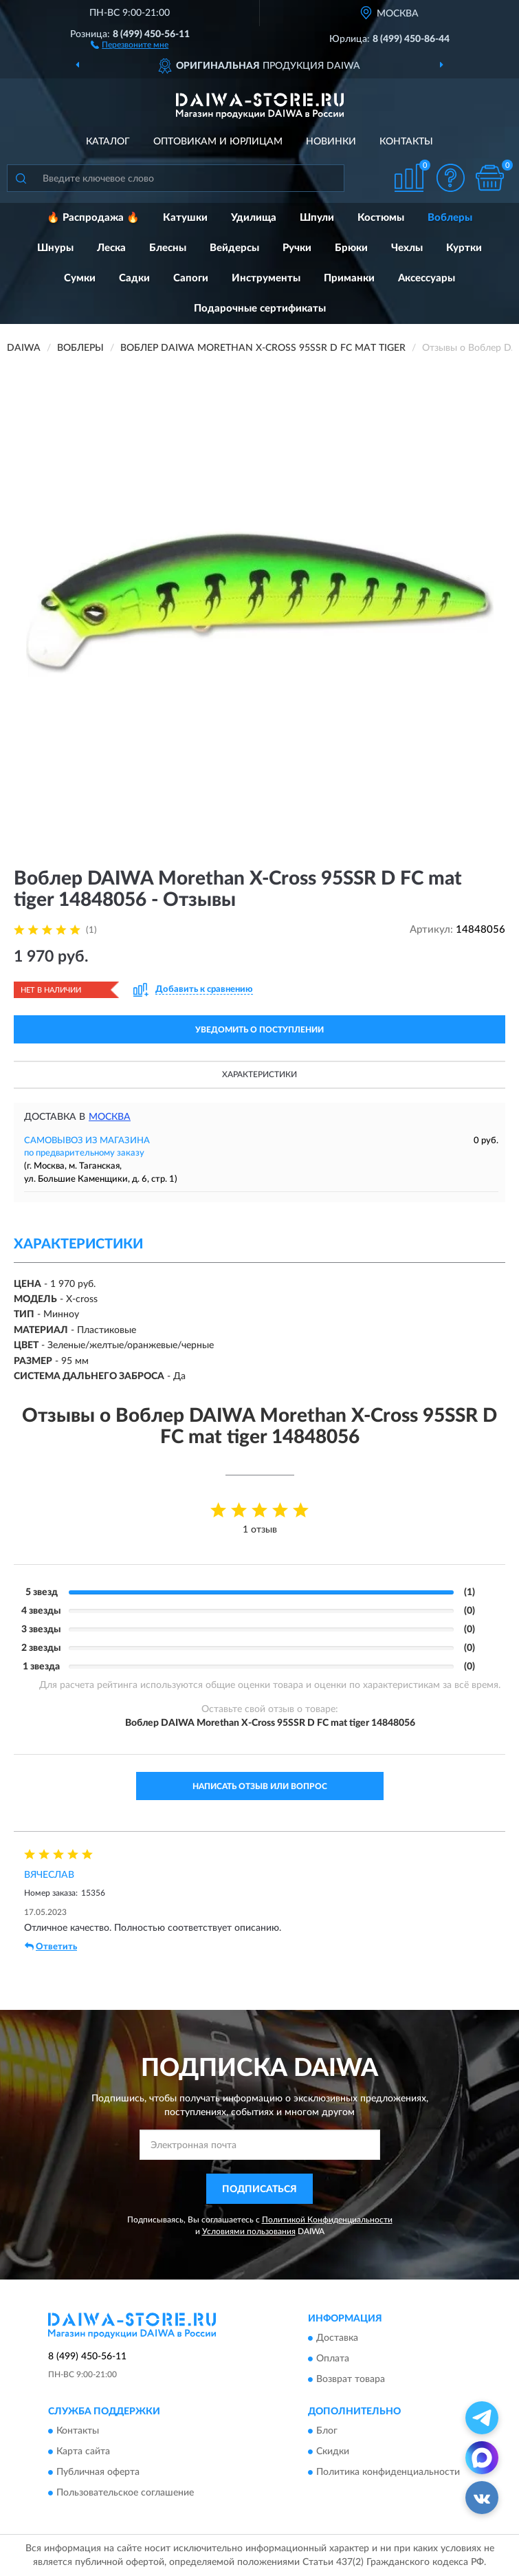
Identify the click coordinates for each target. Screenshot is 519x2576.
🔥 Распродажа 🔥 (93, 218)
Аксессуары (426, 278)
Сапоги (190, 278)
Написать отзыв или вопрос (259, 1786)
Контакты (406, 142)
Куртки (464, 248)
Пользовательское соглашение (125, 2493)
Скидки (332, 2452)
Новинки (331, 142)
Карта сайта (83, 2452)
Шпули (317, 218)
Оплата (332, 2358)
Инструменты (266, 278)
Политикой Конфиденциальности (327, 2220)
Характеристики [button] (259, 1074)
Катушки (185, 218)
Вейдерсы (234, 248)
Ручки (297, 248)
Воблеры (450, 218)
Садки (134, 278)
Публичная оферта (98, 2473)
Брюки (351, 248)
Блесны (167, 248)
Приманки (349, 278)
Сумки (80, 278)
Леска (111, 248)
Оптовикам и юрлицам (218, 142)
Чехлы (407, 248)
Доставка (337, 2338)
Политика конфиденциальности (388, 2473)
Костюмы (380, 218)
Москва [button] (110, 1117)
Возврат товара (350, 2379)
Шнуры (55, 248)
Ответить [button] (51, 1946)
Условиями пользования (249, 2231)
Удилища (253, 218)
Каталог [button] (108, 142)
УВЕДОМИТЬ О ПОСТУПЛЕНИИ (259, 1030)
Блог (327, 2431)
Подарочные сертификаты (260, 308)
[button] (129, 44)
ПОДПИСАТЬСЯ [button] (259, 2189)
